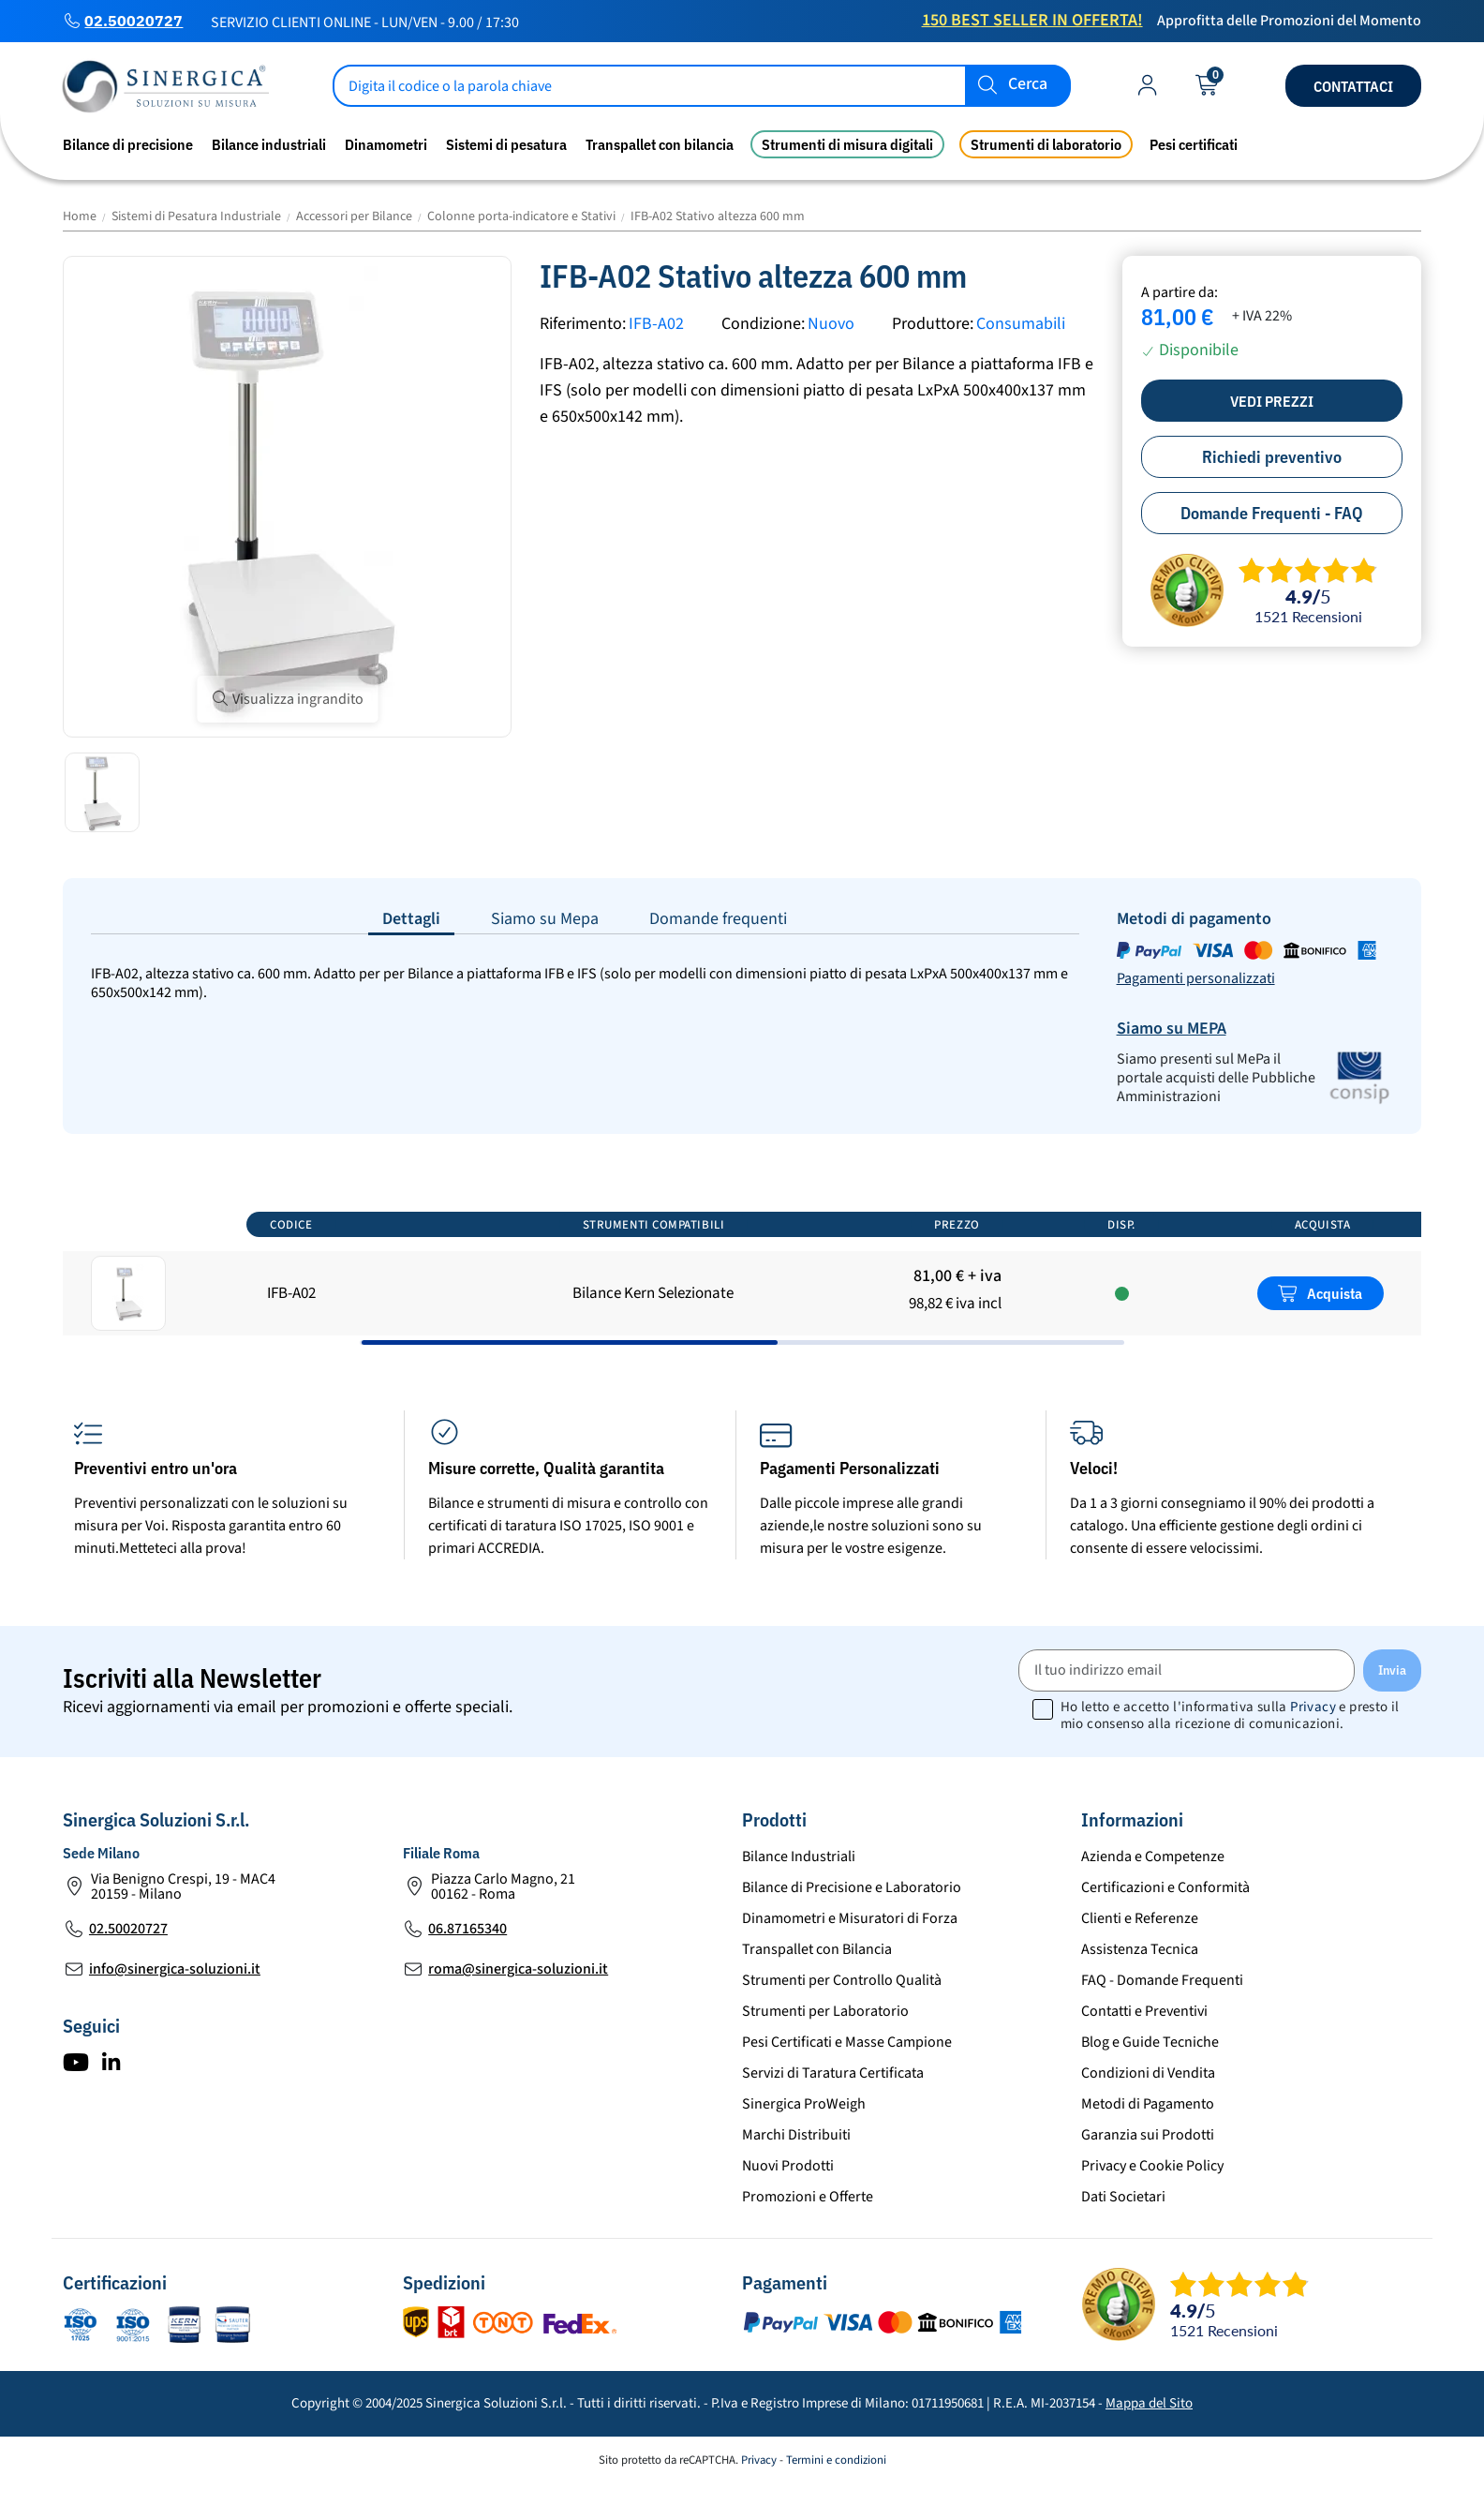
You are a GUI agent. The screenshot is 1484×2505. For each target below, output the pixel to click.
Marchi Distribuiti (796, 2135)
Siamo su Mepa (545, 919)
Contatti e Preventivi (1144, 2011)
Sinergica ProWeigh (804, 2104)
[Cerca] (702, 86)
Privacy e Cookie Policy (1152, 2165)
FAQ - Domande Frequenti (1162, 1980)
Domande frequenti (718, 919)
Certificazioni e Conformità (1165, 1887)
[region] (741, 1271)
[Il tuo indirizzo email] (1186, 1670)
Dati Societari (1123, 2196)
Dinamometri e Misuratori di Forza (849, 1918)
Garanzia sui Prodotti (1147, 2135)
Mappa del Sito (1149, 2403)
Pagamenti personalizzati (1196, 978)
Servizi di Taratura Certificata (833, 2073)
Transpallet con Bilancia (817, 1949)
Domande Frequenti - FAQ (1271, 513)
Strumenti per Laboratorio (825, 2011)
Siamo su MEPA (1171, 1028)
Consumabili (1020, 323)
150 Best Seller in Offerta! (1032, 20)
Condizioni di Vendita (1148, 2073)
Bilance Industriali (798, 1856)
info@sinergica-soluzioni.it (174, 1969)
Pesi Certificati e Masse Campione (847, 2042)
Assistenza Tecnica (1139, 1949)
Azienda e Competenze (1152, 1856)
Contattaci (1353, 86)
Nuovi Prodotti (788, 2165)
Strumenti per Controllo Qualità (842, 1980)
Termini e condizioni (836, 2460)
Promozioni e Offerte (807, 2196)
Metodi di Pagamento (1147, 2104)
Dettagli (411, 919)
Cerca (1027, 85)
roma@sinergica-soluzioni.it (518, 1969)
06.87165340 (467, 1928)
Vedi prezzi (1271, 401)
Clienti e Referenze (1139, 1918)
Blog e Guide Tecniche (1150, 2042)
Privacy (1313, 1707)
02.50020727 (133, 20)
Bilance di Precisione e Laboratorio (851, 1887)
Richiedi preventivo (1272, 457)
